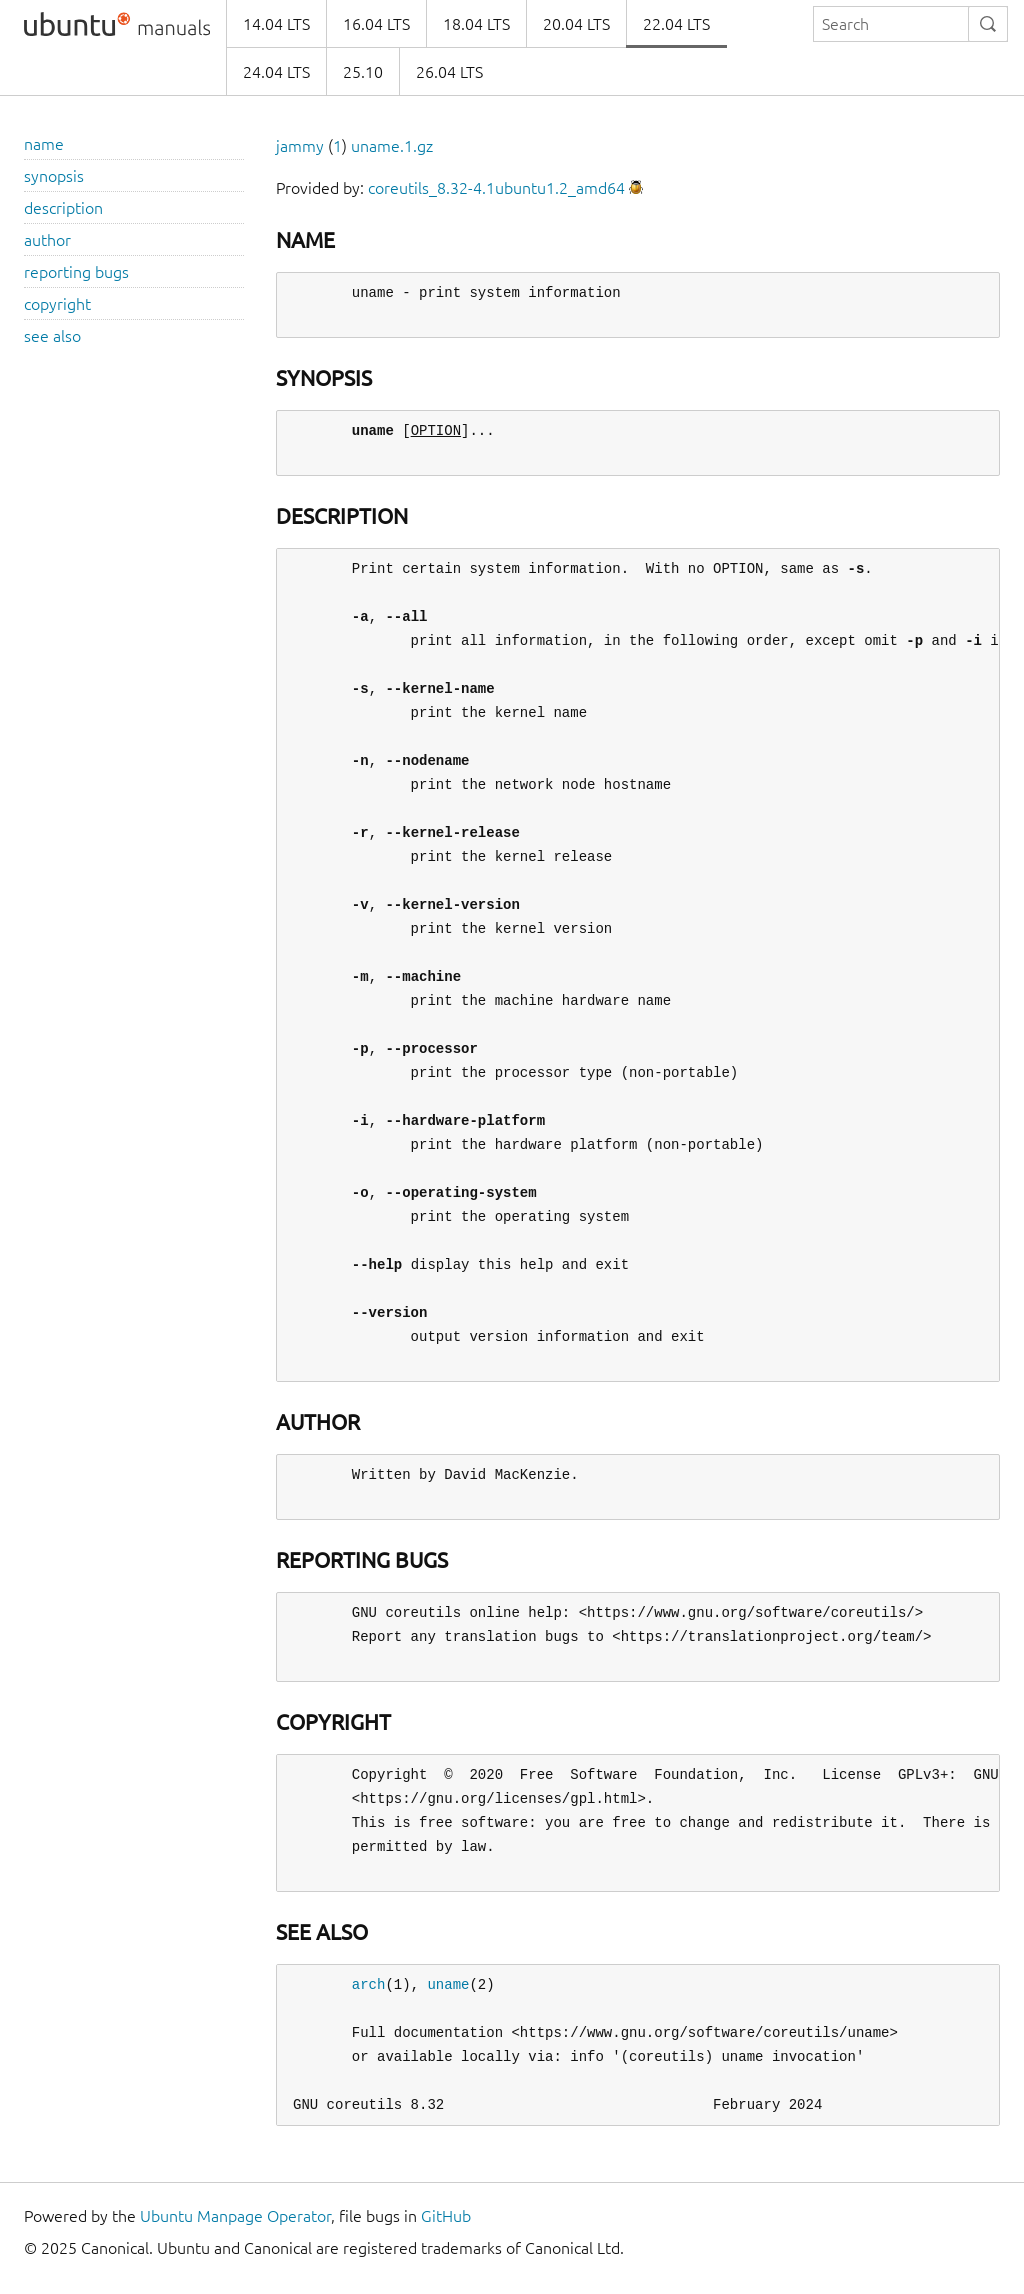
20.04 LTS (576, 24)
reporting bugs (76, 272)
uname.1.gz (392, 146)
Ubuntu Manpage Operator (235, 2216)
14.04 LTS (276, 24)
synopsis (54, 176)
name (44, 144)
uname (448, 1984)
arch (369, 1984)
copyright (57, 304)
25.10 (363, 72)
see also (52, 336)
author (47, 240)
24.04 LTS (276, 72)
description (63, 208)
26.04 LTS (449, 72)
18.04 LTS (476, 24)
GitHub (446, 2216)
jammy (300, 146)
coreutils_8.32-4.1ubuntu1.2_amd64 (496, 188)
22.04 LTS (676, 24)
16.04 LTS (376, 24)
